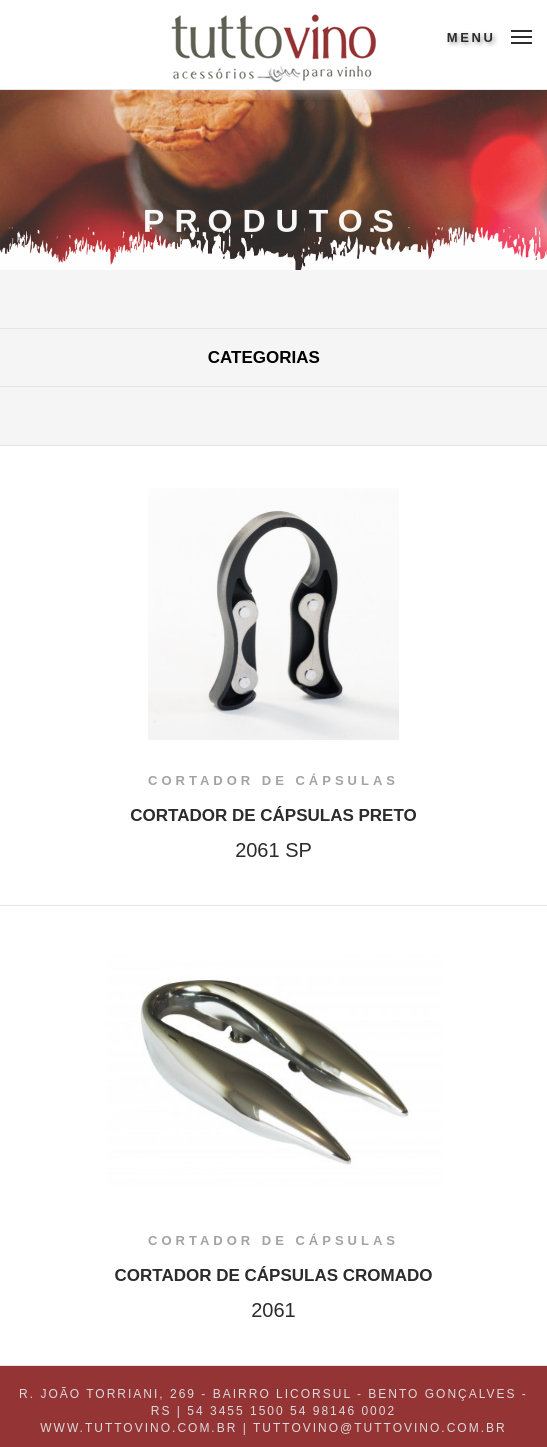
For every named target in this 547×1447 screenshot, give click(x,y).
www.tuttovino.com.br (138, 1428)
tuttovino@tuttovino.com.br (380, 1428)
